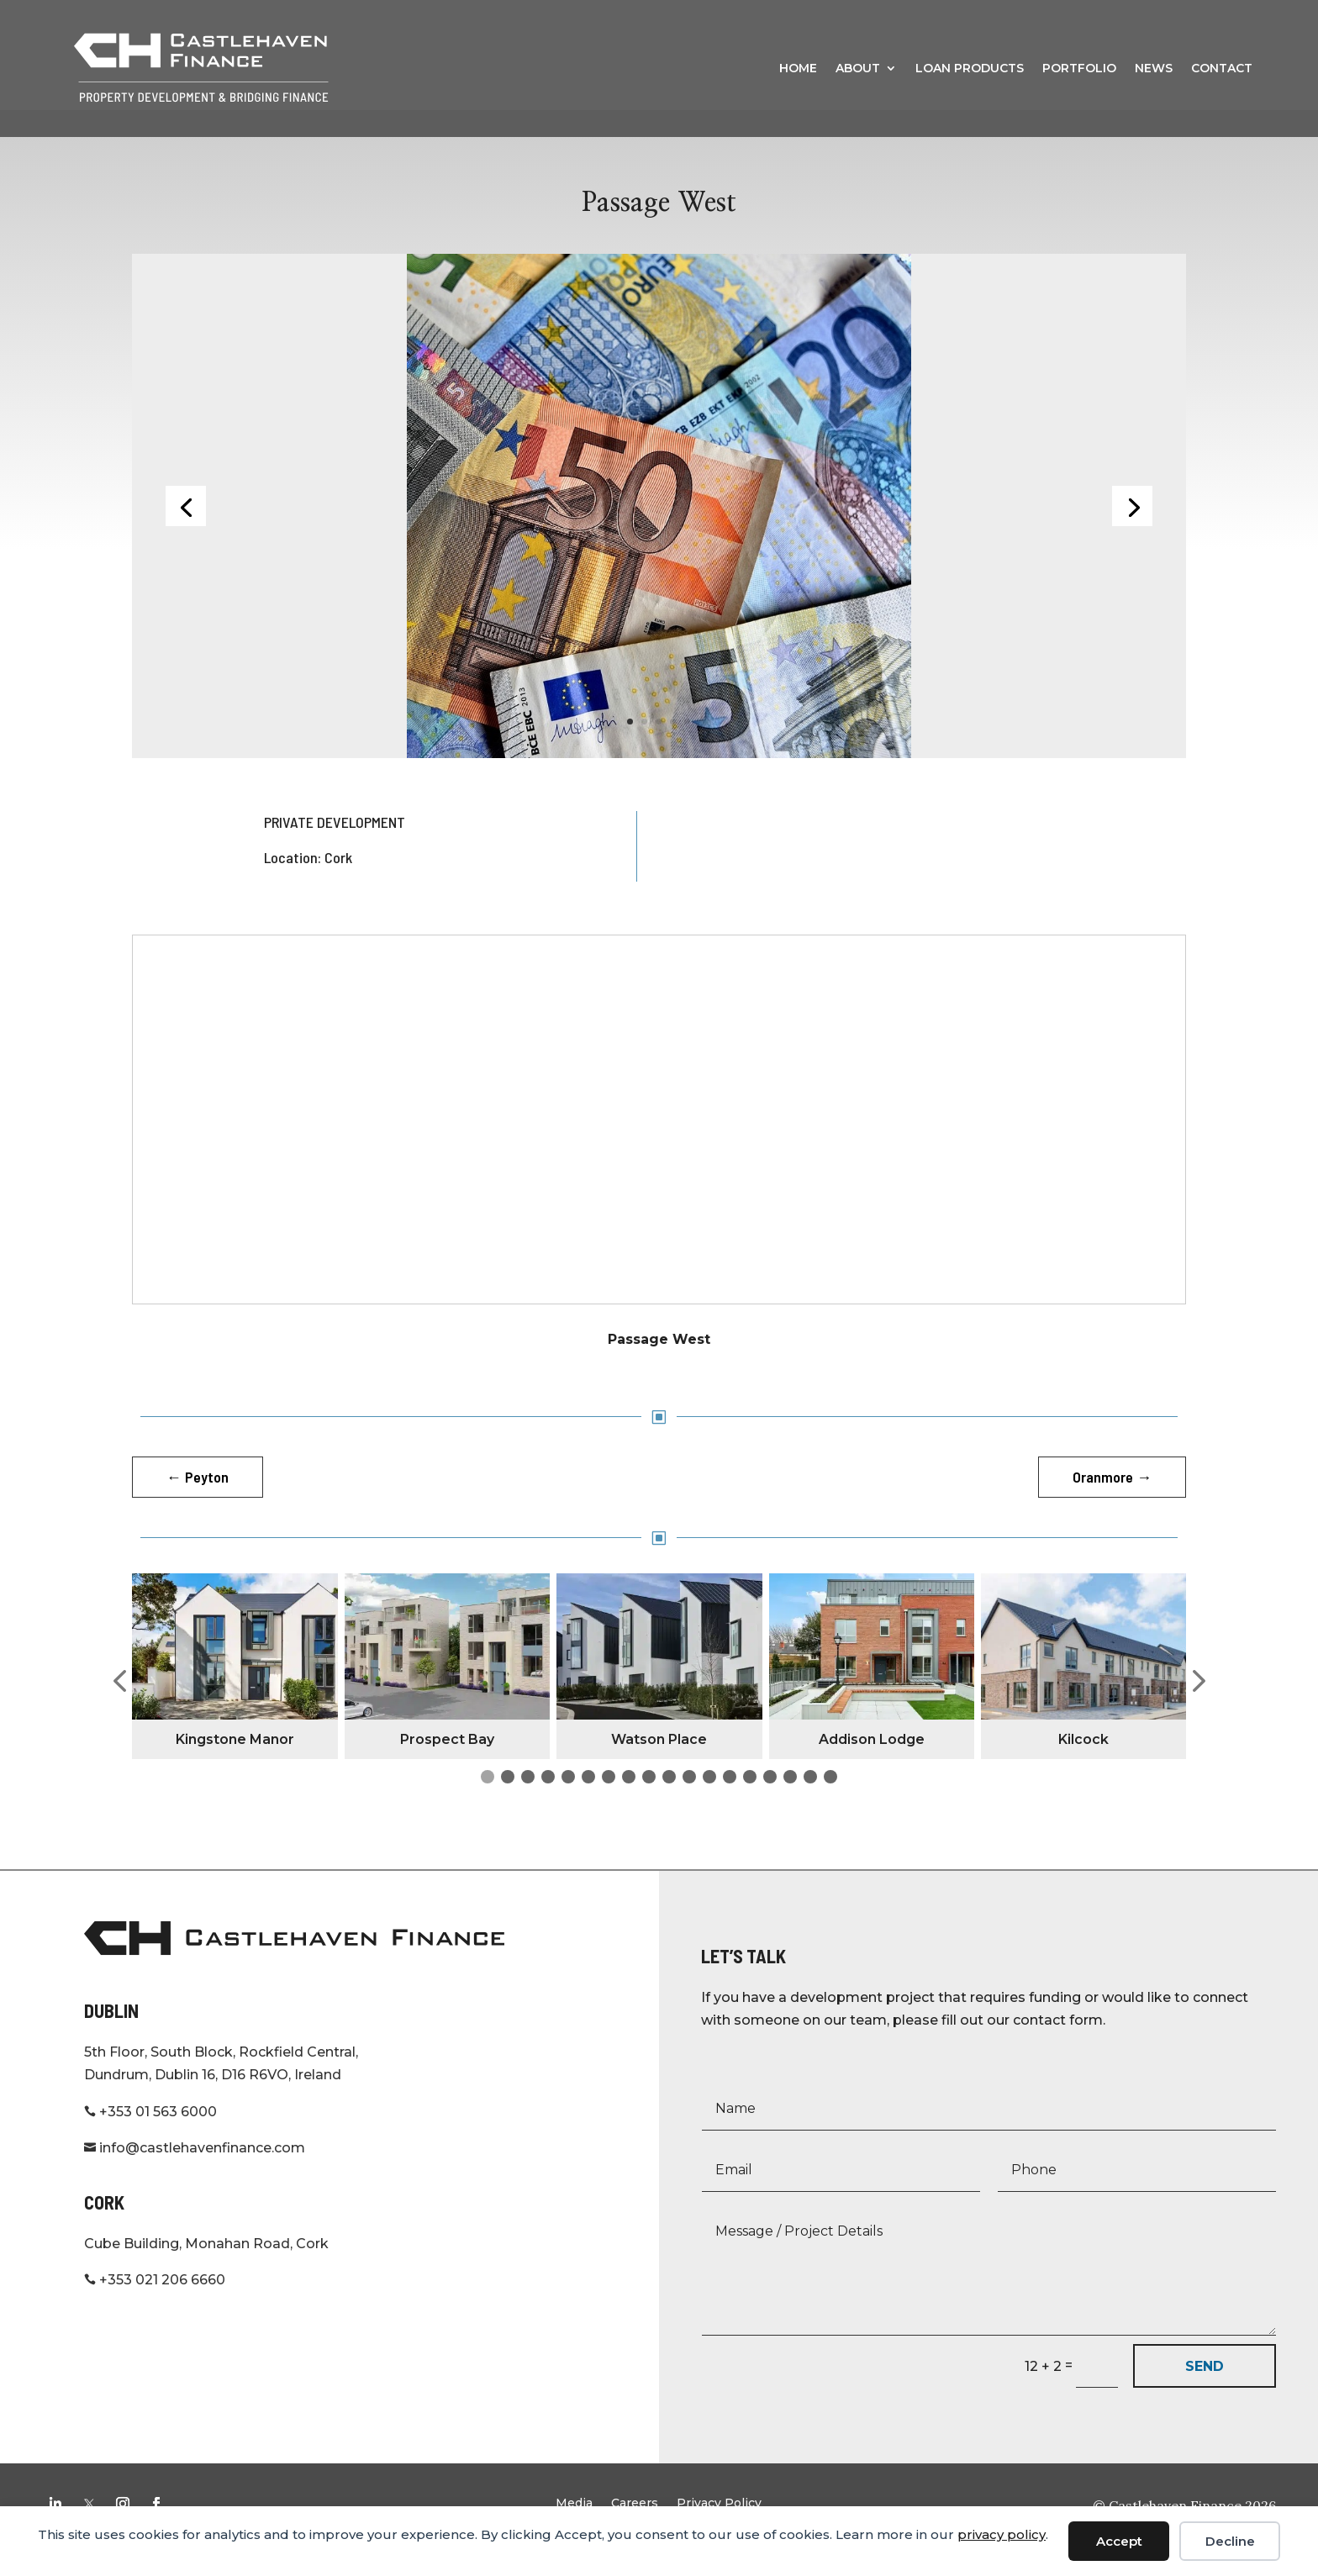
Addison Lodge (872, 1765)
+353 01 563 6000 (150, 2138)
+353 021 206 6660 (154, 2306)
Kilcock (1083, 1765)
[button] (119, 1708)
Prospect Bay (447, 1765)
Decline (1230, 2541)
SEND (1204, 2392)
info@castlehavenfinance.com (194, 2174)
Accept (1119, 2541)
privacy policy (1001, 2534)
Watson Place (659, 1765)
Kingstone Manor (235, 1765)
